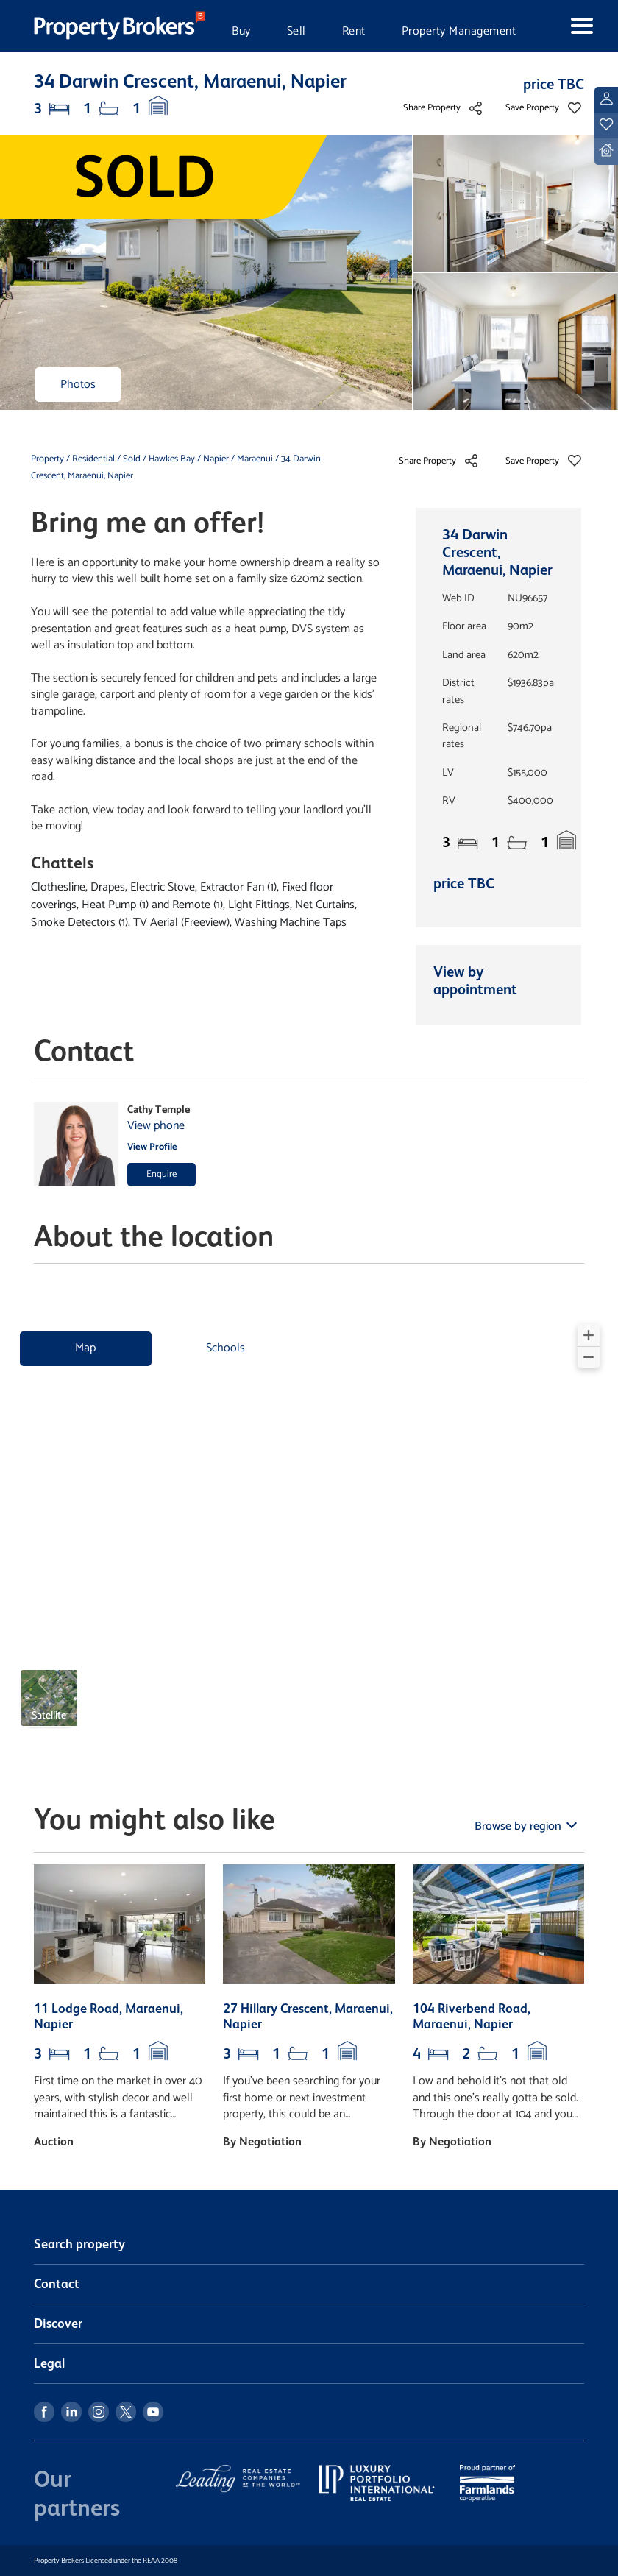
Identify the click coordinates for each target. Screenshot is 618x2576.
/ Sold (129, 459)
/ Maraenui (252, 459)
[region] (309, 1531)
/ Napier (213, 459)
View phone (156, 1126)
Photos (78, 384)
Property (48, 459)
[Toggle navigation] (569, 26)
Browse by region (519, 1826)
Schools (225, 1348)
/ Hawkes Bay (169, 459)
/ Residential (90, 459)
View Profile (152, 1147)
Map (85, 1348)
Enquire (161, 1174)
